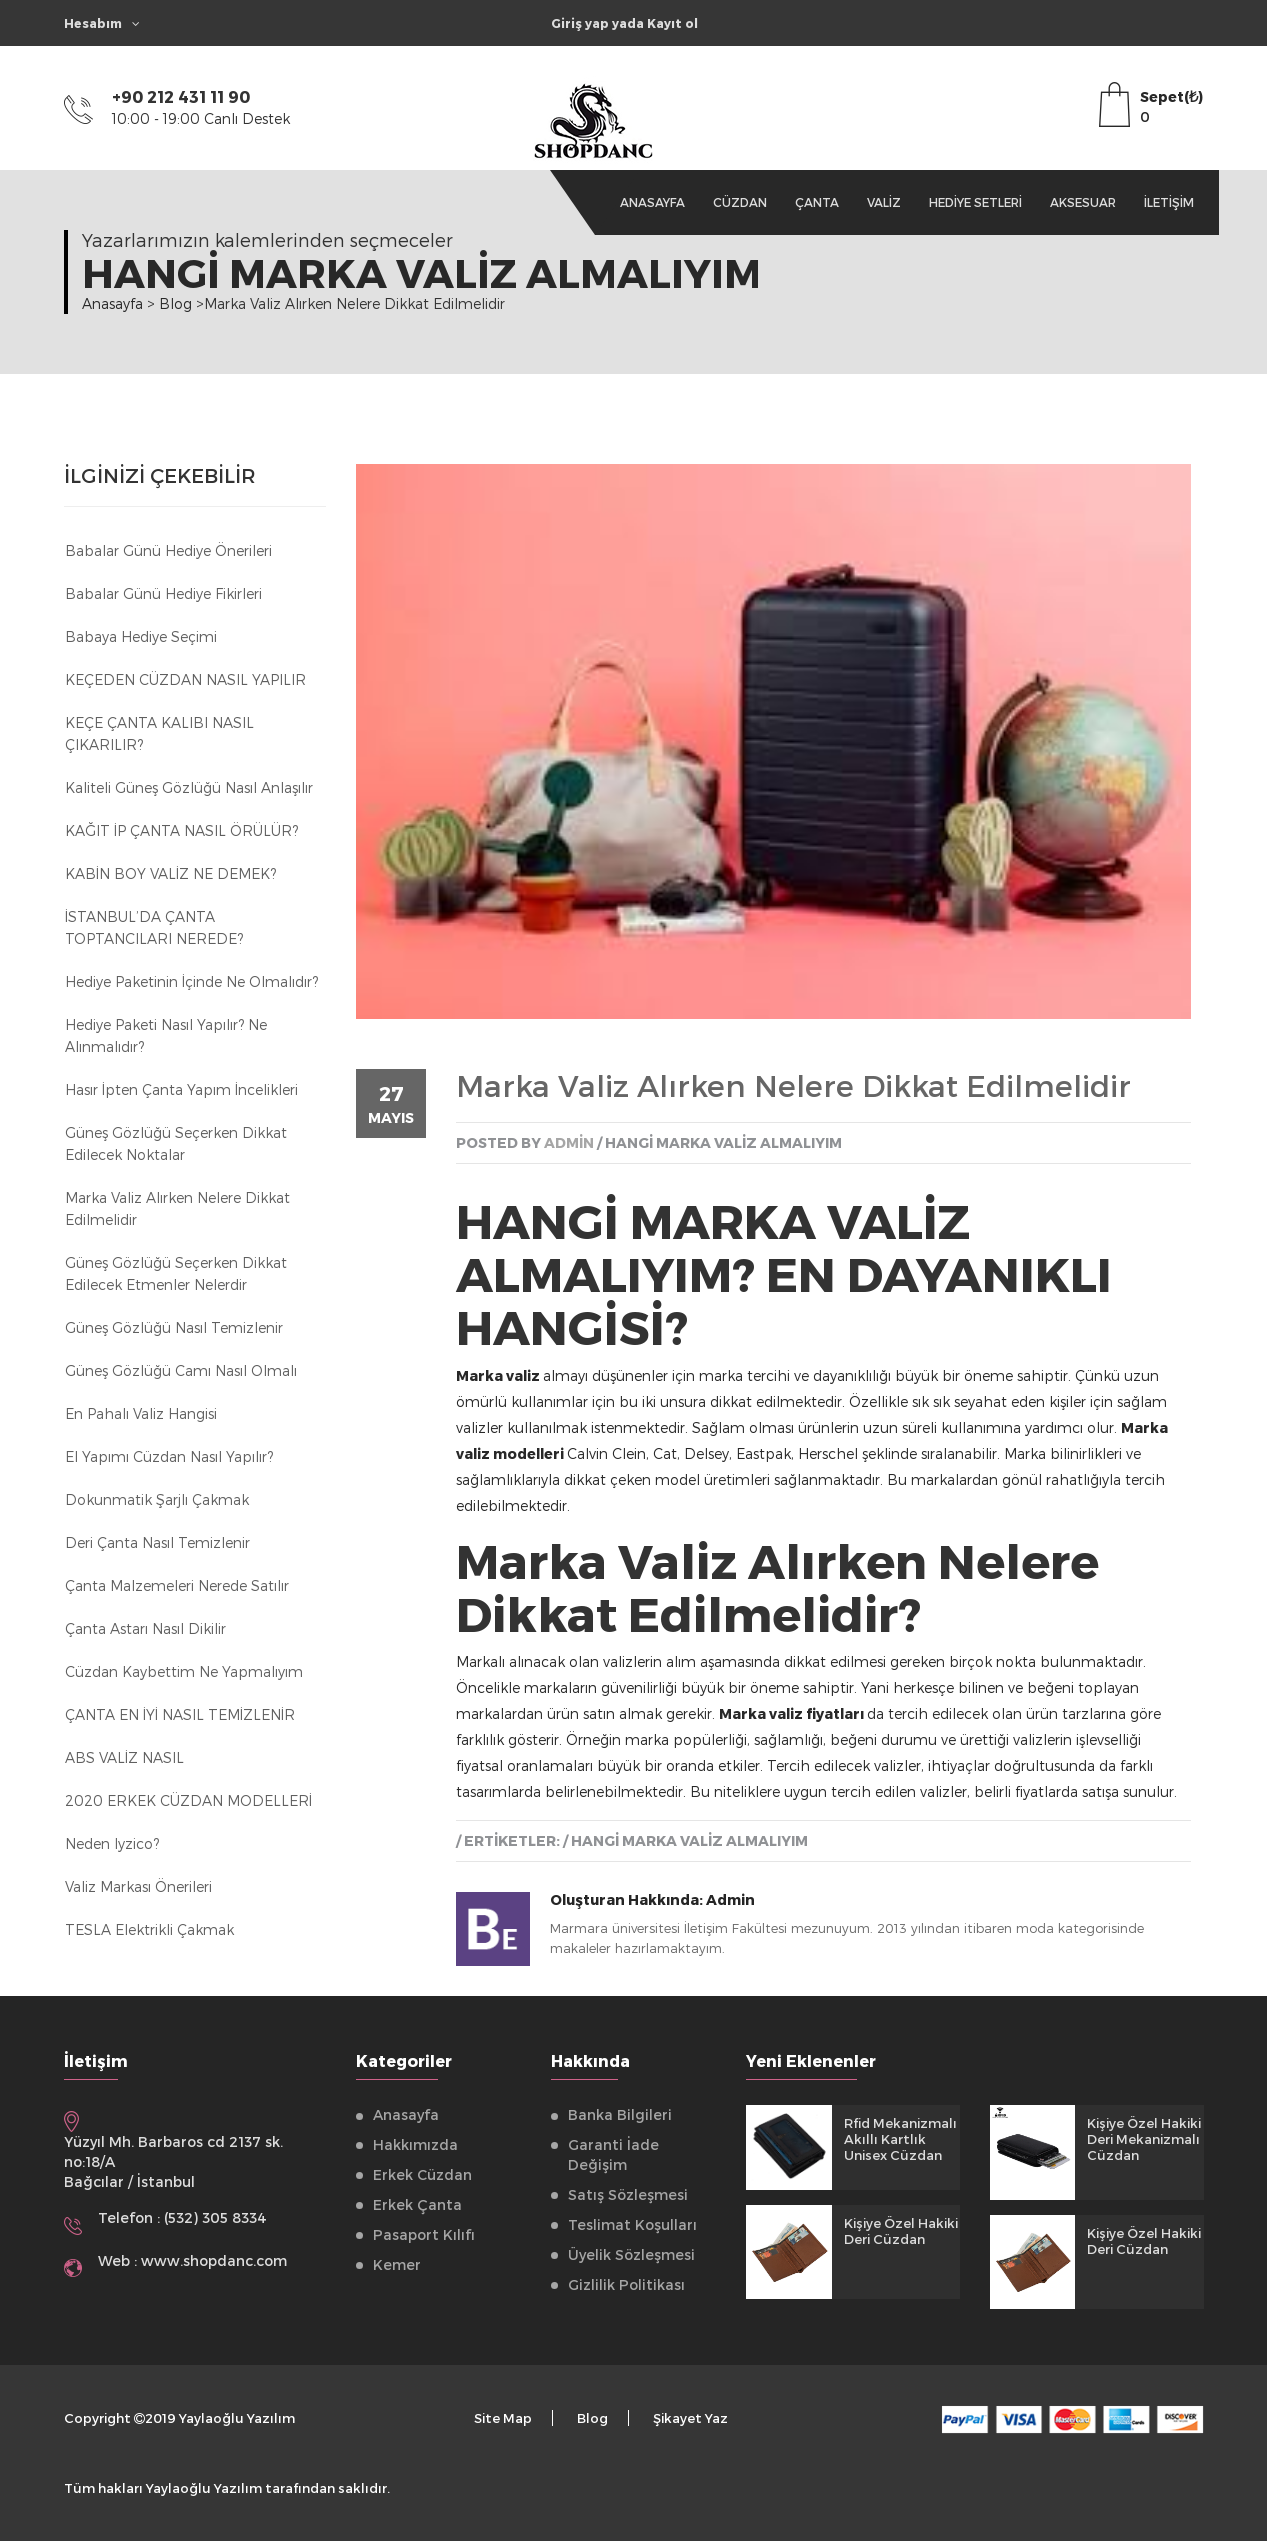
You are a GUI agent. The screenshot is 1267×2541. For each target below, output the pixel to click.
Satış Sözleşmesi (628, 2194)
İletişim (1169, 202)
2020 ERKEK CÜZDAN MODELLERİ (188, 1800)
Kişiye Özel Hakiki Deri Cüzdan (901, 2231)
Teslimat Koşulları (632, 2224)
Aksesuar (1083, 202)
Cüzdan (740, 202)
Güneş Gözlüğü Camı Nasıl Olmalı (181, 1370)
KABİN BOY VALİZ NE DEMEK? (170, 873)
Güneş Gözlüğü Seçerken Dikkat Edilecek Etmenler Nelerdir (176, 1273)
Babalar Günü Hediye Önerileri (168, 550)
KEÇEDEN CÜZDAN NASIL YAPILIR (185, 679)
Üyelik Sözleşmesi (631, 2254)
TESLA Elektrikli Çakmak (149, 1929)
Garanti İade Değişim (613, 2154)
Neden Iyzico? (112, 1843)
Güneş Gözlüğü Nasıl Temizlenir (174, 1327)
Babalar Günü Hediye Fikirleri (163, 593)
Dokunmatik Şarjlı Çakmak (157, 1499)
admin (569, 1142)
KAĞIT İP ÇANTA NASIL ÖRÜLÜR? (181, 830)
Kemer (397, 2264)
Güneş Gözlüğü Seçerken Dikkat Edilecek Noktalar (176, 1143)
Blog (592, 2418)
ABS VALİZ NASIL (124, 1757)
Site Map (503, 2418)
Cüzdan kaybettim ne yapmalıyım (184, 1671)
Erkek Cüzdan (422, 2174)
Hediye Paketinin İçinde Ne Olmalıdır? (191, 981)
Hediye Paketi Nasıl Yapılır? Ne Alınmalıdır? (166, 1035)
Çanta (817, 202)
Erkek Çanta (417, 2204)
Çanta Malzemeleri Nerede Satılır (177, 1585)
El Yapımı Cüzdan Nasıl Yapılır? (169, 1456)
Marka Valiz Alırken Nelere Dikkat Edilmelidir (177, 1208)
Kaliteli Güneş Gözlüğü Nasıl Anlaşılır (189, 787)
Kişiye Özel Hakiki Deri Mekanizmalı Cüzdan (1144, 2139)
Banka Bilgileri (620, 2114)
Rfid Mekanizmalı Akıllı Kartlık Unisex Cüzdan (900, 2139)
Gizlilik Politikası (626, 2284)
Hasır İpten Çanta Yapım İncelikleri (181, 1089)
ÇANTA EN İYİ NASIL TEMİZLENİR (180, 1714)
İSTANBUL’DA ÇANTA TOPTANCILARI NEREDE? (154, 927)
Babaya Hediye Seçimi (141, 636)
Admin (730, 1899)
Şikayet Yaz (690, 2418)
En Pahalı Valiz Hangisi (141, 1413)
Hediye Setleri (975, 202)
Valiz (884, 202)
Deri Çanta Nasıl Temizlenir (157, 1542)
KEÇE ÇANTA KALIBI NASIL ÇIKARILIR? (159, 733)
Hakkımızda (415, 2144)
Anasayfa (652, 202)
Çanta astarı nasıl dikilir (145, 1628)
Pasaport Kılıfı (424, 2234)
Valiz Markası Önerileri (138, 1886)
